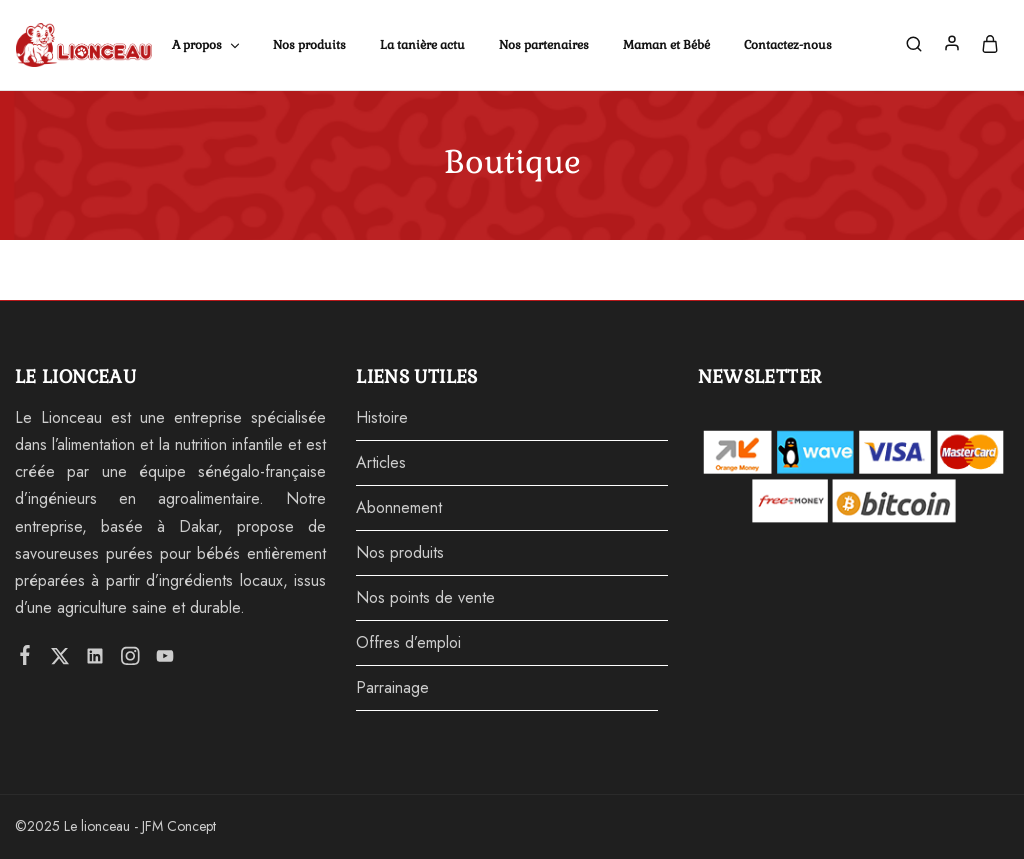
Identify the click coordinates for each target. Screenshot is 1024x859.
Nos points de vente (425, 597)
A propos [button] (207, 45)
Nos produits (309, 45)
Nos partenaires (544, 45)
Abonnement (399, 507)
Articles (381, 462)
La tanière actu (422, 45)
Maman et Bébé (666, 45)
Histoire (382, 417)
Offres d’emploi (408, 642)
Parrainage (392, 687)
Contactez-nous (788, 45)
